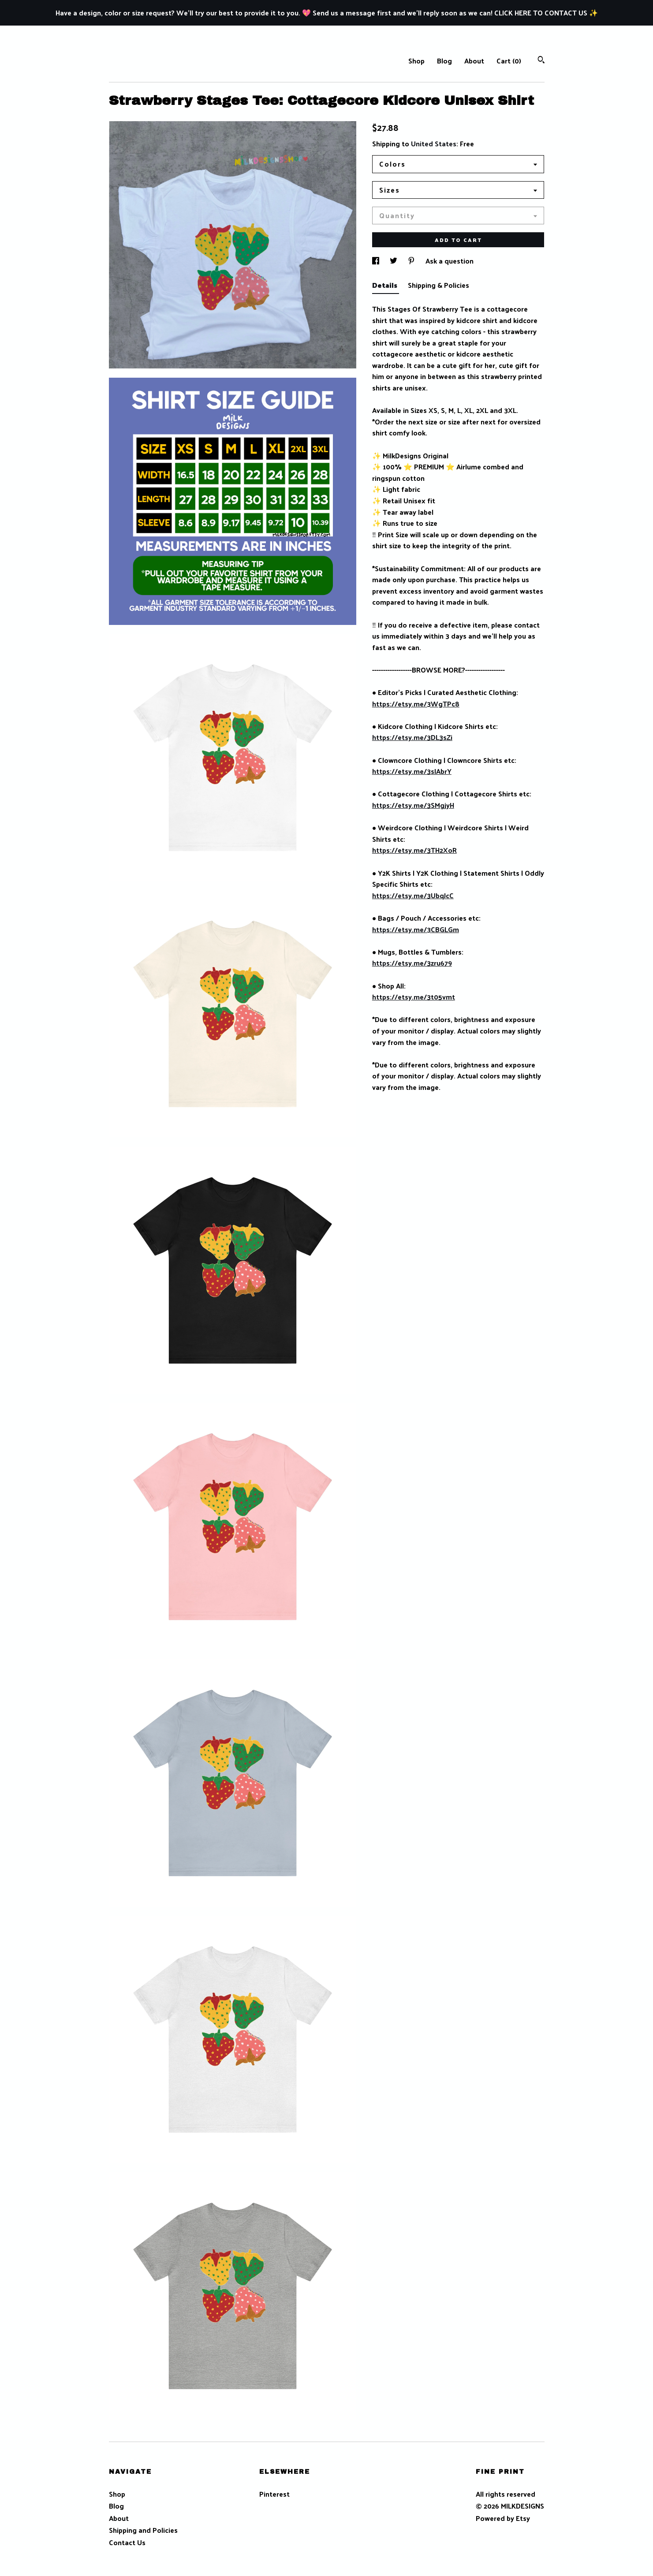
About (474, 60)
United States (433, 143)
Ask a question (449, 260)
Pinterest (274, 2493)
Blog (444, 60)
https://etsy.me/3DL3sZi (412, 737)
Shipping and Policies (143, 2530)
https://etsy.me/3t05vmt (413, 996)
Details (385, 285)
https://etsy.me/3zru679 (412, 962)
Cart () (508, 60)
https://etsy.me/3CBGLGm (415, 929)
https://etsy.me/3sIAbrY (412, 771)
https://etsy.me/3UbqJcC (413, 895)
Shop (416, 60)
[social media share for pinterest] (412, 260)
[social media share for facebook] (376, 260)
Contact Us (127, 2542)
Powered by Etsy (503, 2518)
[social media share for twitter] (394, 260)
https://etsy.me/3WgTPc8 (415, 703)
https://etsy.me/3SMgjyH (413, 805)
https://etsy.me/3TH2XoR (414, 850)
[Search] (541, 60)
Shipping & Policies (438, 285)
